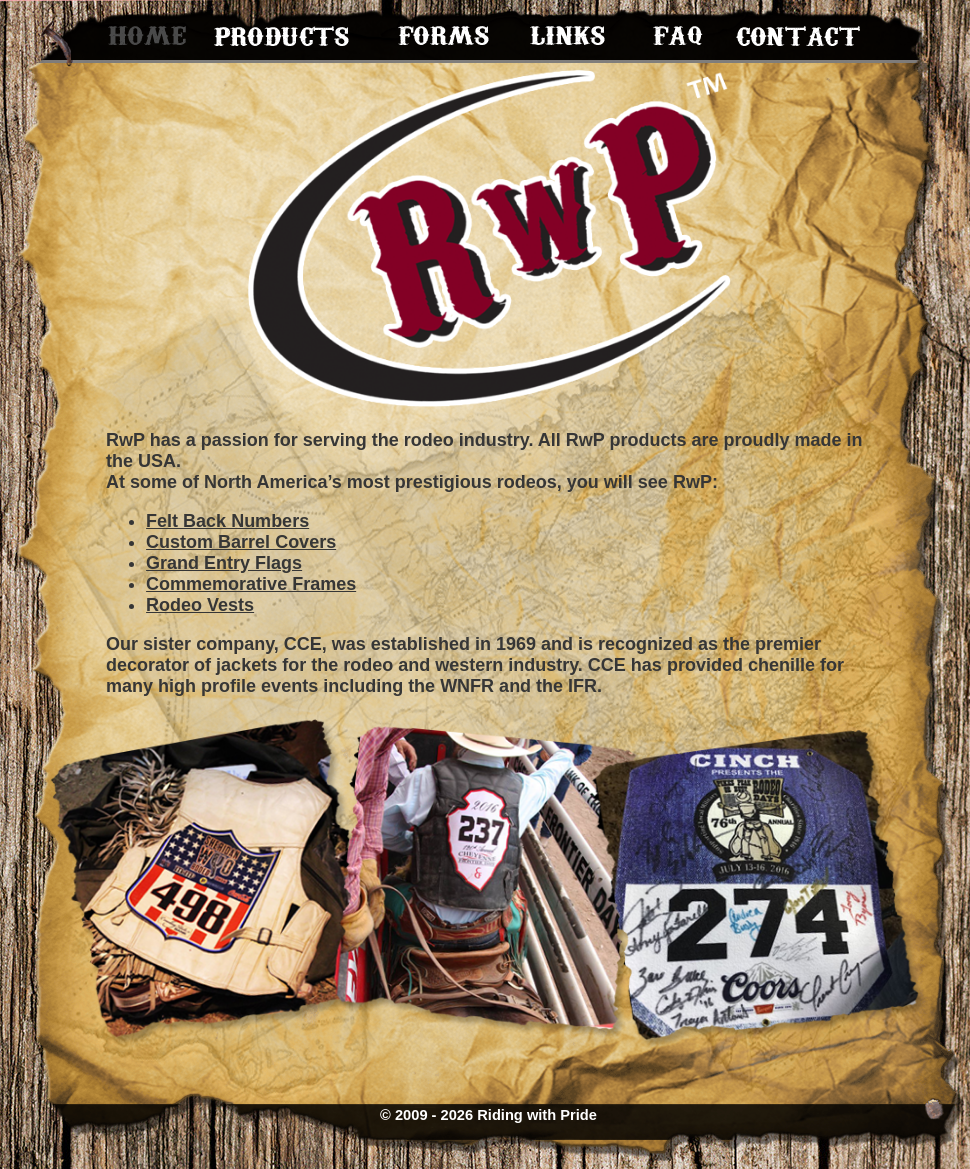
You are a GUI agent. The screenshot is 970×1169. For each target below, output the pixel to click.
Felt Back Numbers (227, 521)
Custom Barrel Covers (241, 542)
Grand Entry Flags (224, 563)
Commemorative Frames (251, 584)
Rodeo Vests (200, 605)
